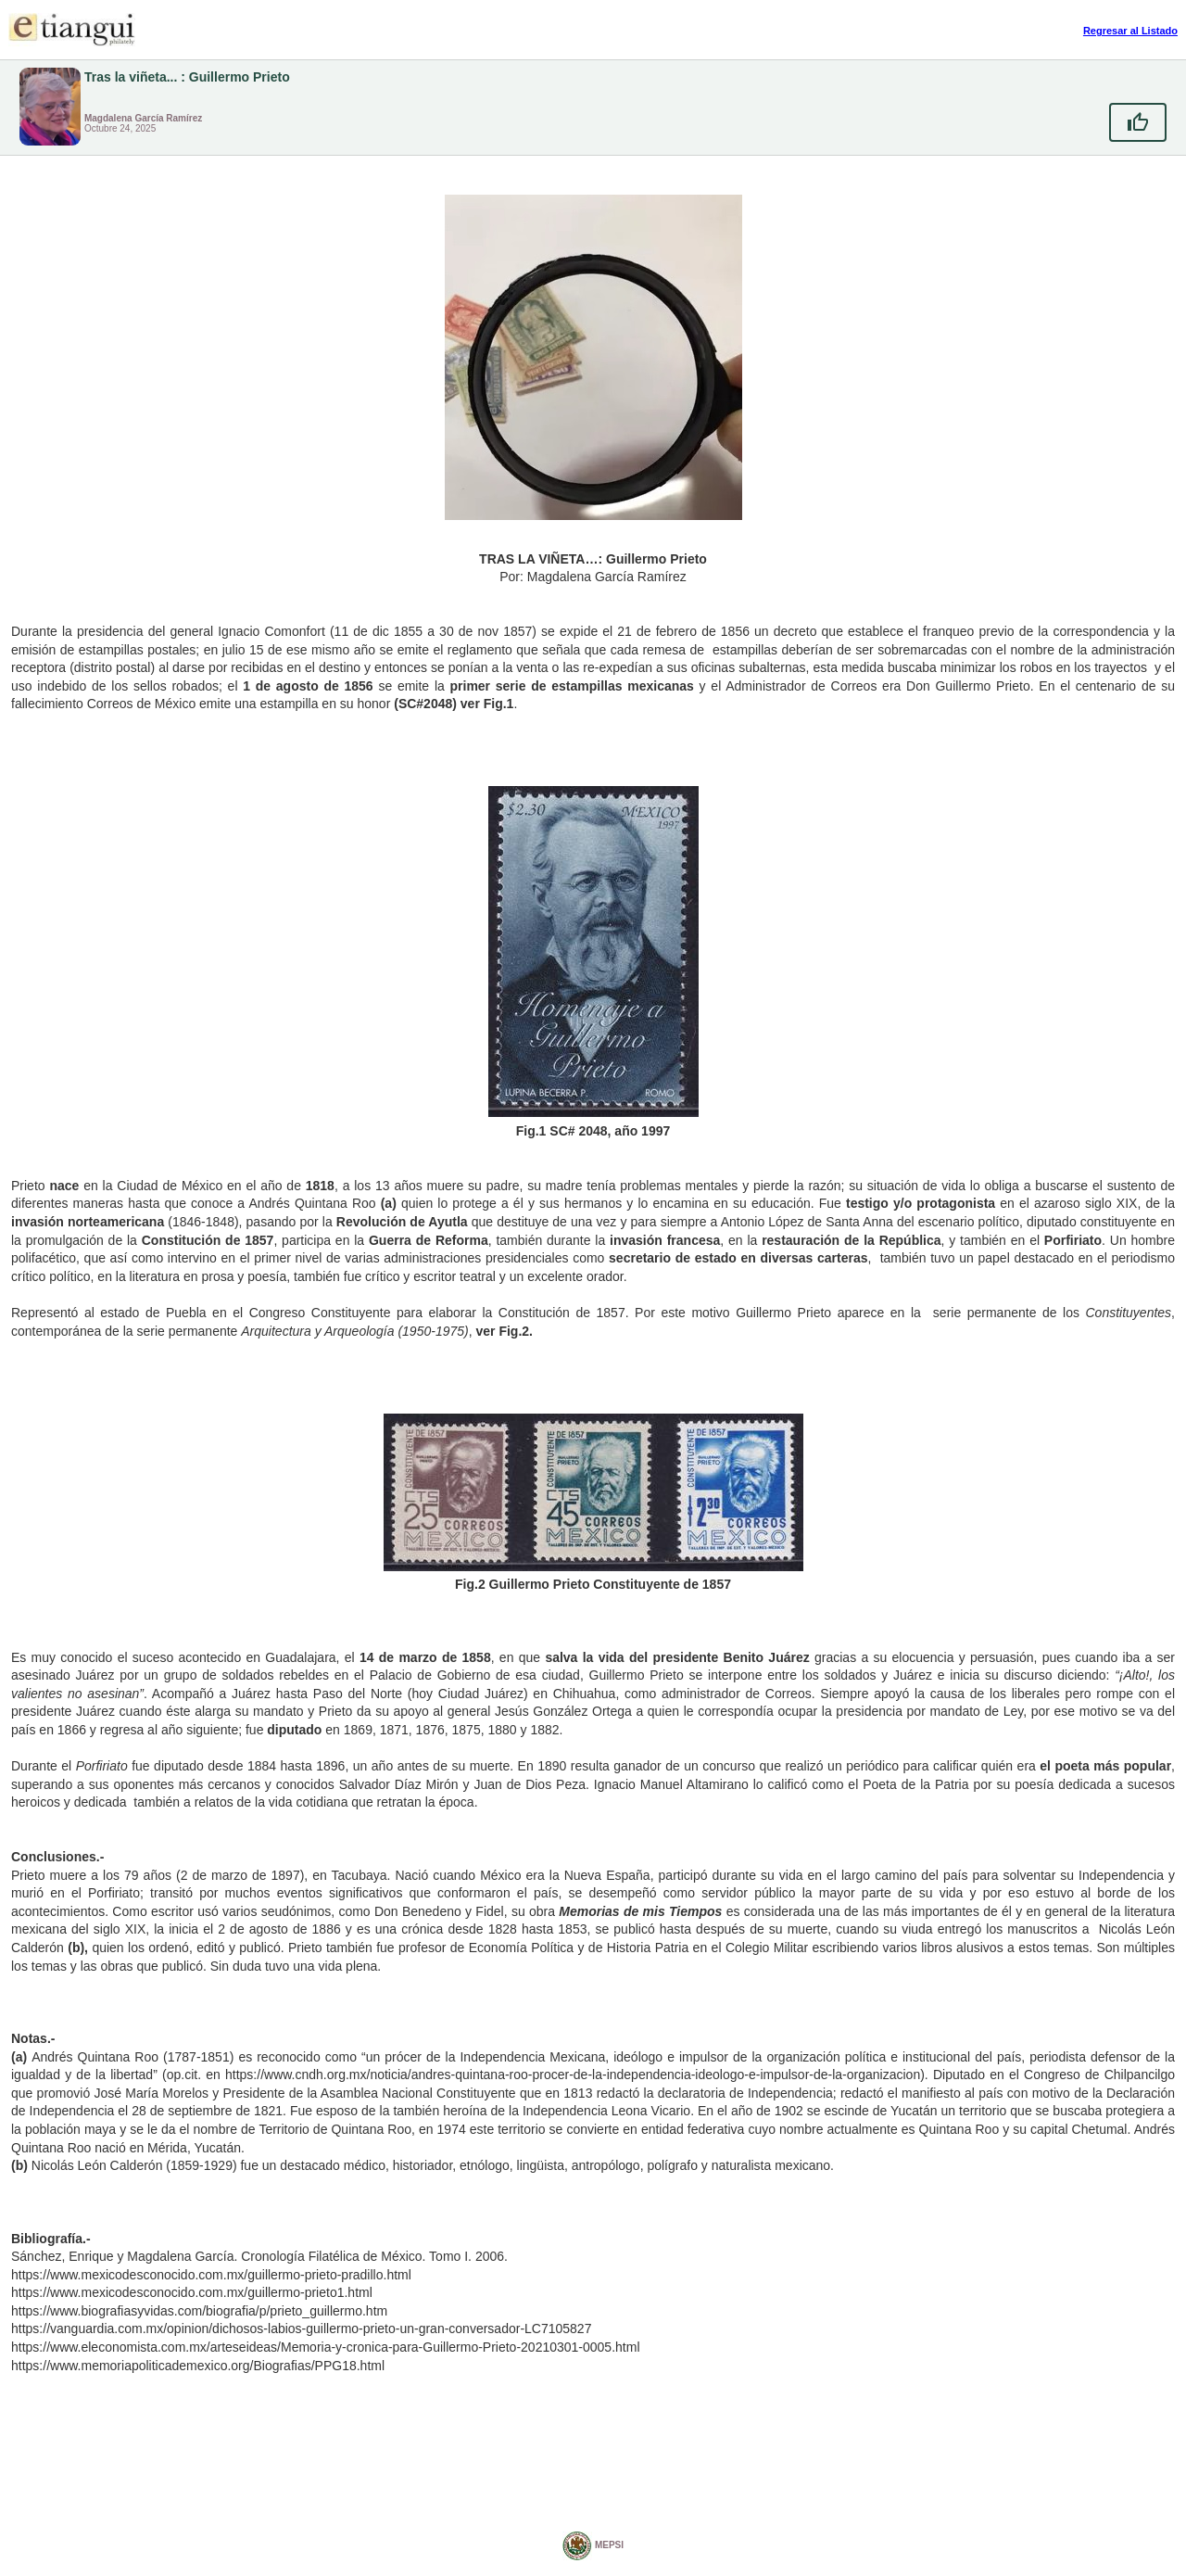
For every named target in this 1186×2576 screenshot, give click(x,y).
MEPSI (593, 2546)
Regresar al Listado (1130, 30)
